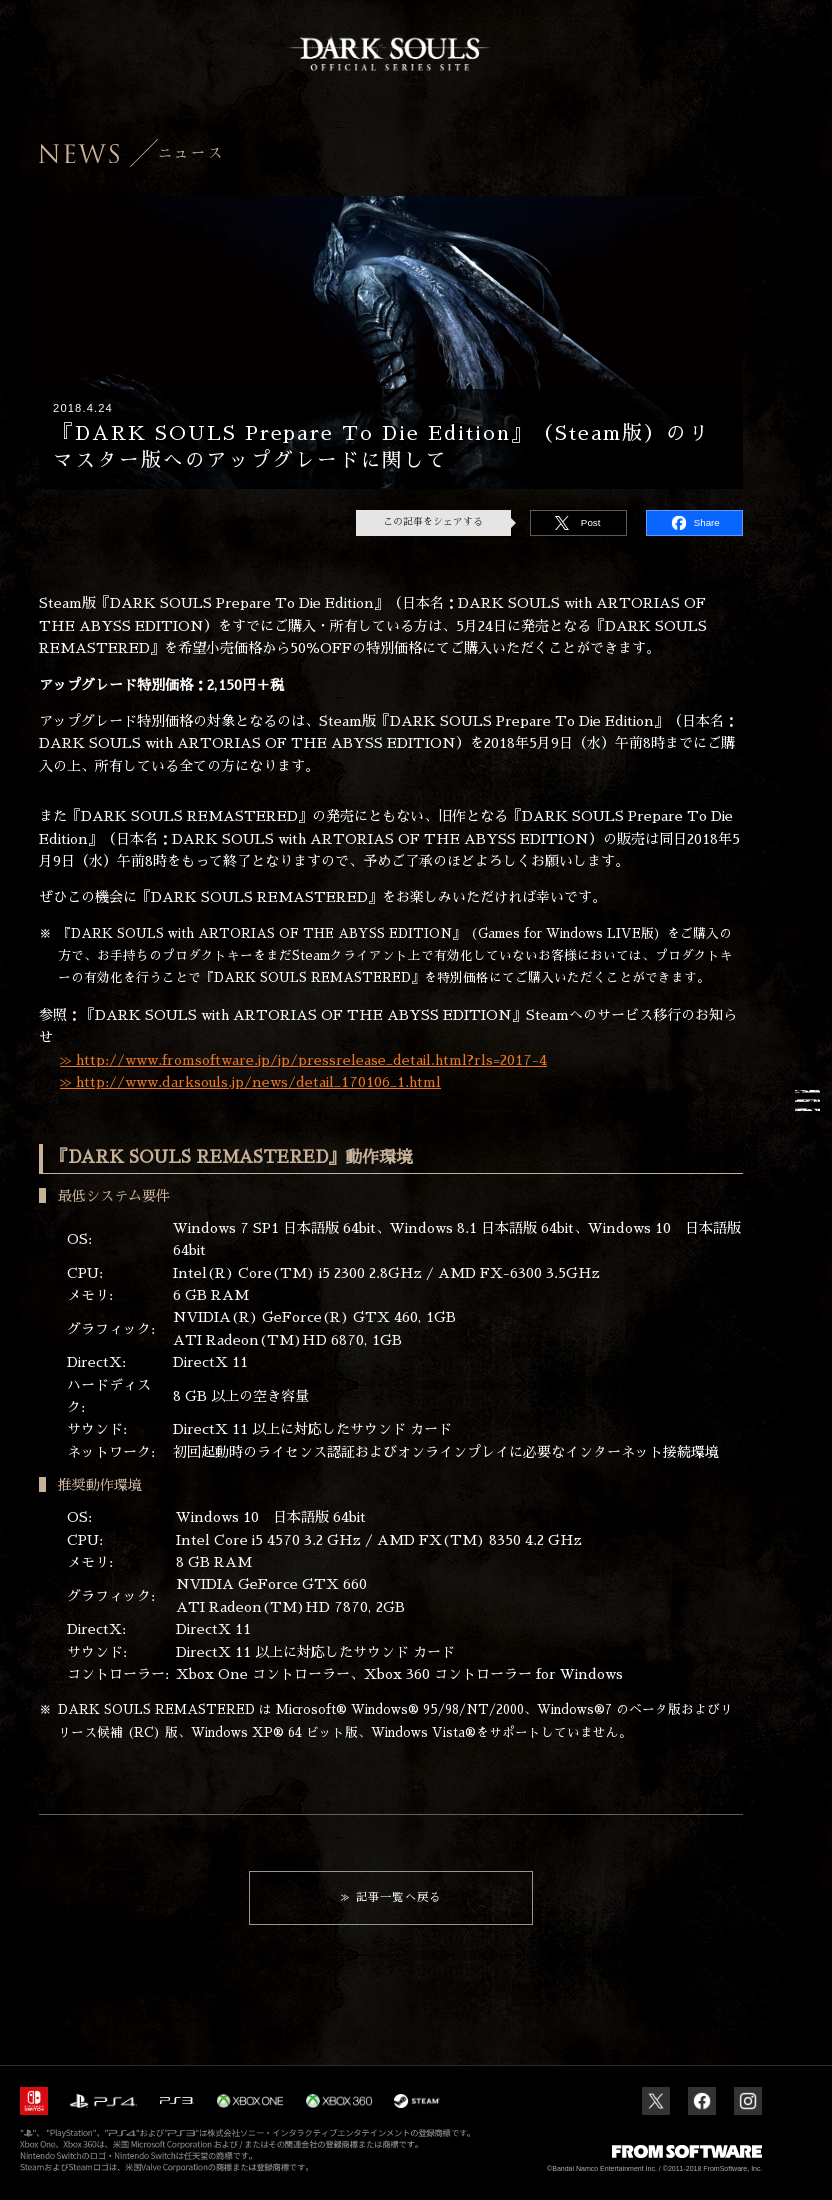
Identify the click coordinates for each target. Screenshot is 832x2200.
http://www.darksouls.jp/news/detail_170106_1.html (256, 1082)
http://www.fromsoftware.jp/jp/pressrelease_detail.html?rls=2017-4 (309, 1060)
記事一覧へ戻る (398, 1897)
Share (707, 522)
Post (591, 522)
